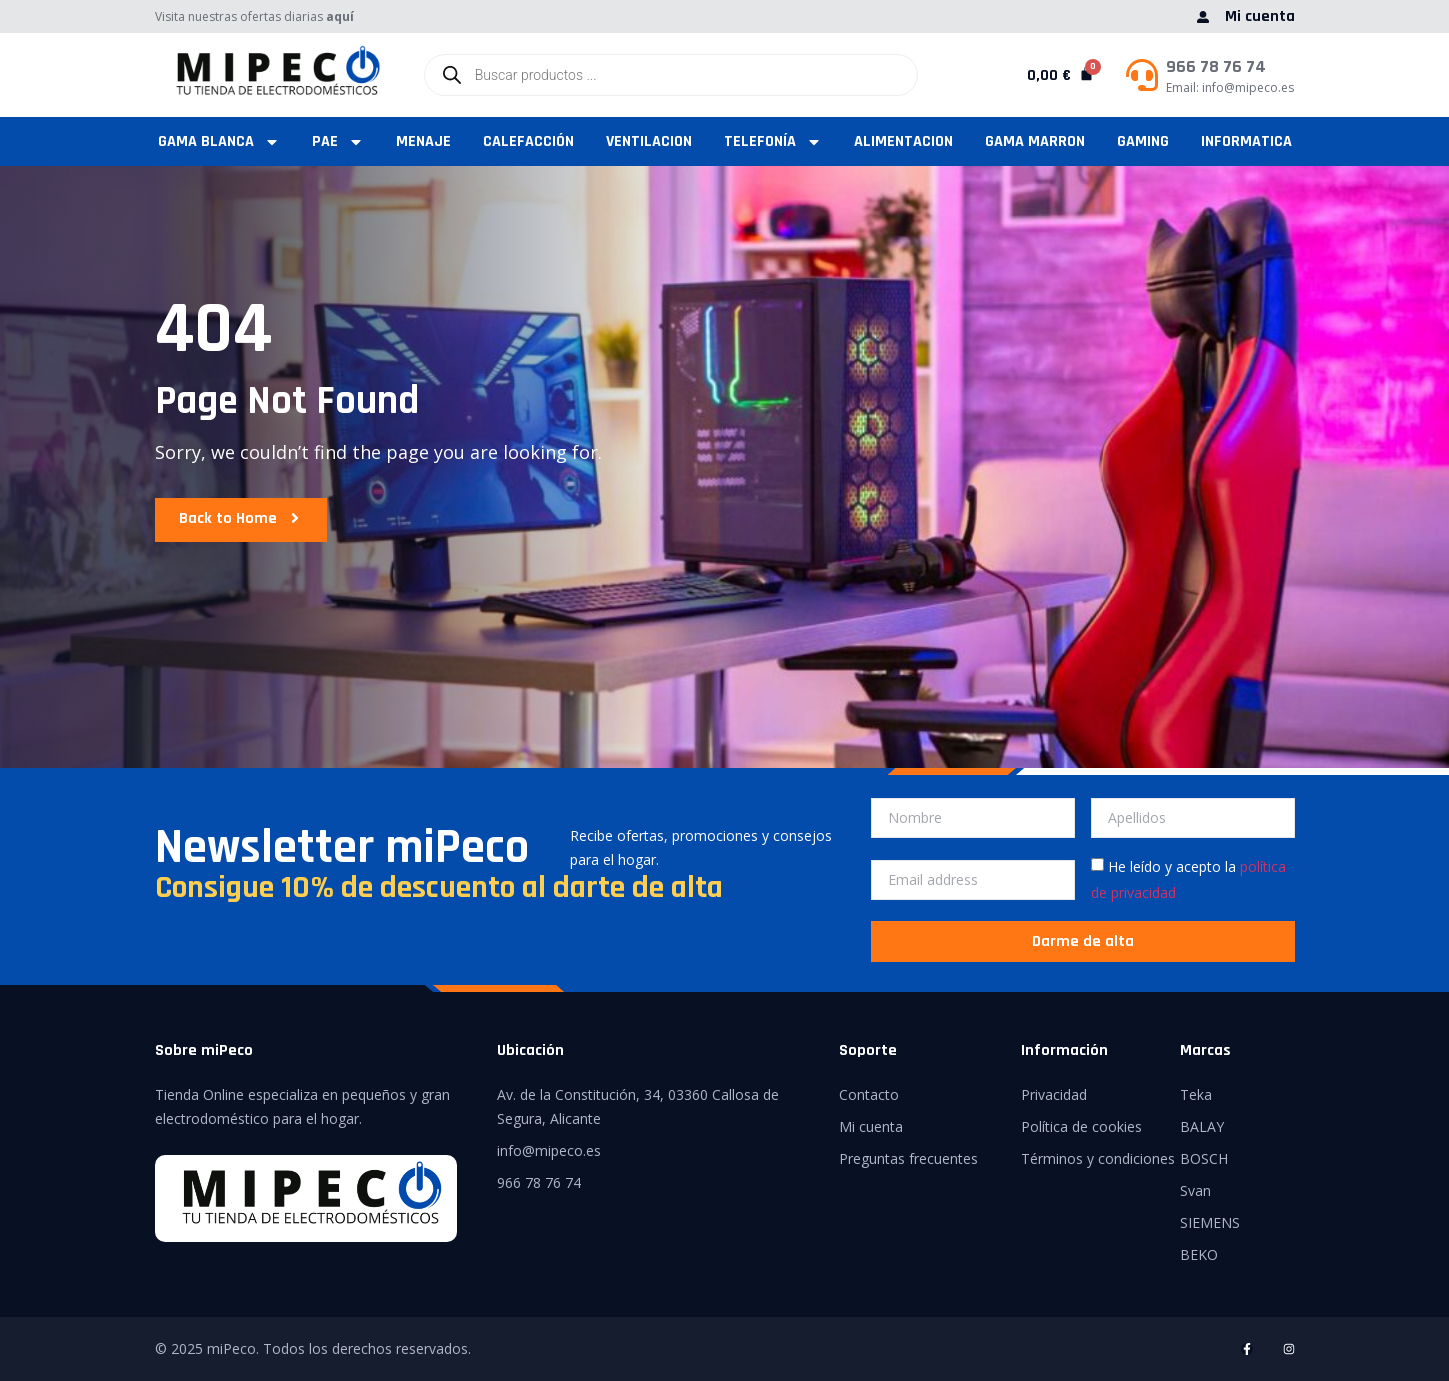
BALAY (1202, 1126)
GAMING (1143, 141)
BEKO (1199, 1254)
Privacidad (1054, 1094)
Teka (1196, 1094)
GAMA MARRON (1035, 141)
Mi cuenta (871, 1126)
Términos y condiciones (1098, 1158)
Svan (1195, 1190)
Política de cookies (1081, 1126)
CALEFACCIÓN (528, 141)
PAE (338, 141)
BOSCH (1204, 1158)
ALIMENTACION (903, 141)
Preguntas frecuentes (908, 1158)
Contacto (869, 1094)
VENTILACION (649, 141)
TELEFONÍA (773, 141)
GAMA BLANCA (219, 141)
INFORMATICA (1246, 141)
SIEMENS (1210, 1222)
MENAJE (423, 141)
